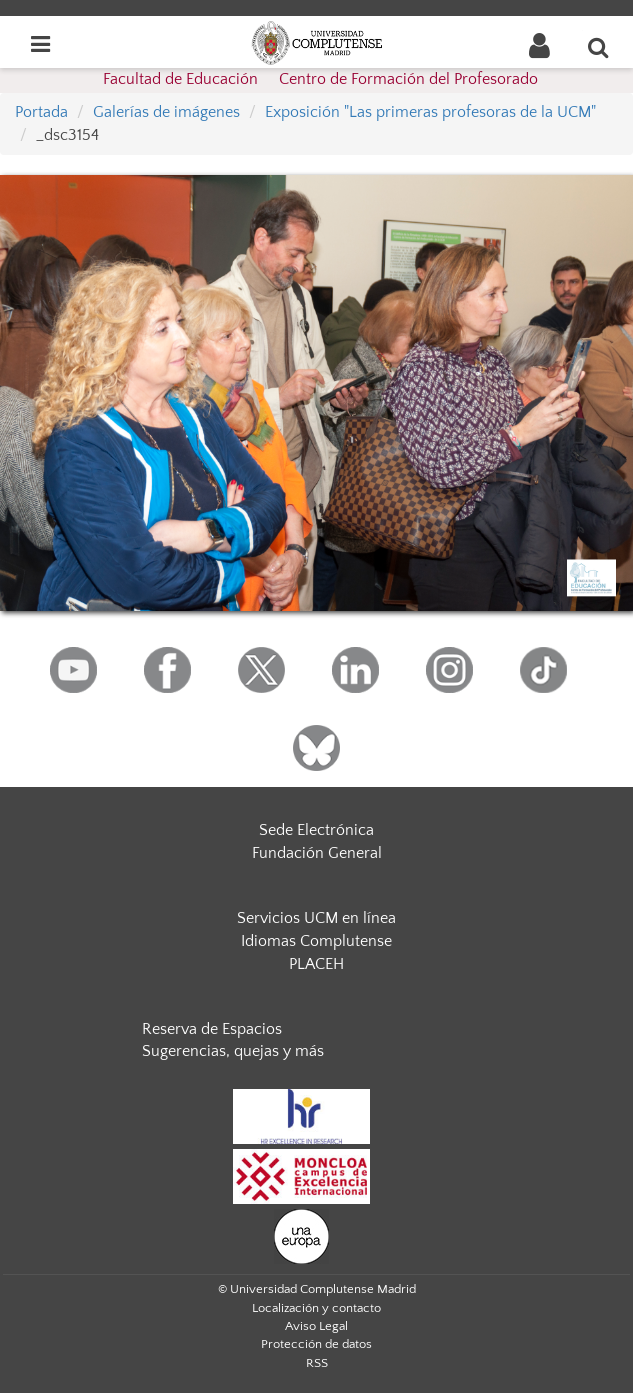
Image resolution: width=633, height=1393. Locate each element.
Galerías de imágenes (166, 112)
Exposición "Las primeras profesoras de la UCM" (430, 112)
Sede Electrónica (316, 830)
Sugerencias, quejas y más (233, 1051)
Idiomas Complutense (316, 941)
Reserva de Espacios (212, 1029)
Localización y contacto (316, 1308)
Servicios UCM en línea (316, 918)
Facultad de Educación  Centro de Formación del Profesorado (320, 79)
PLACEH (316, 964)
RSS (317, 1363)
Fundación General (317, 853)
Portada (41, 112)
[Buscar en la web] (599, 47)
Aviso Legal (316, 1326)
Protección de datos (316, 1344)
